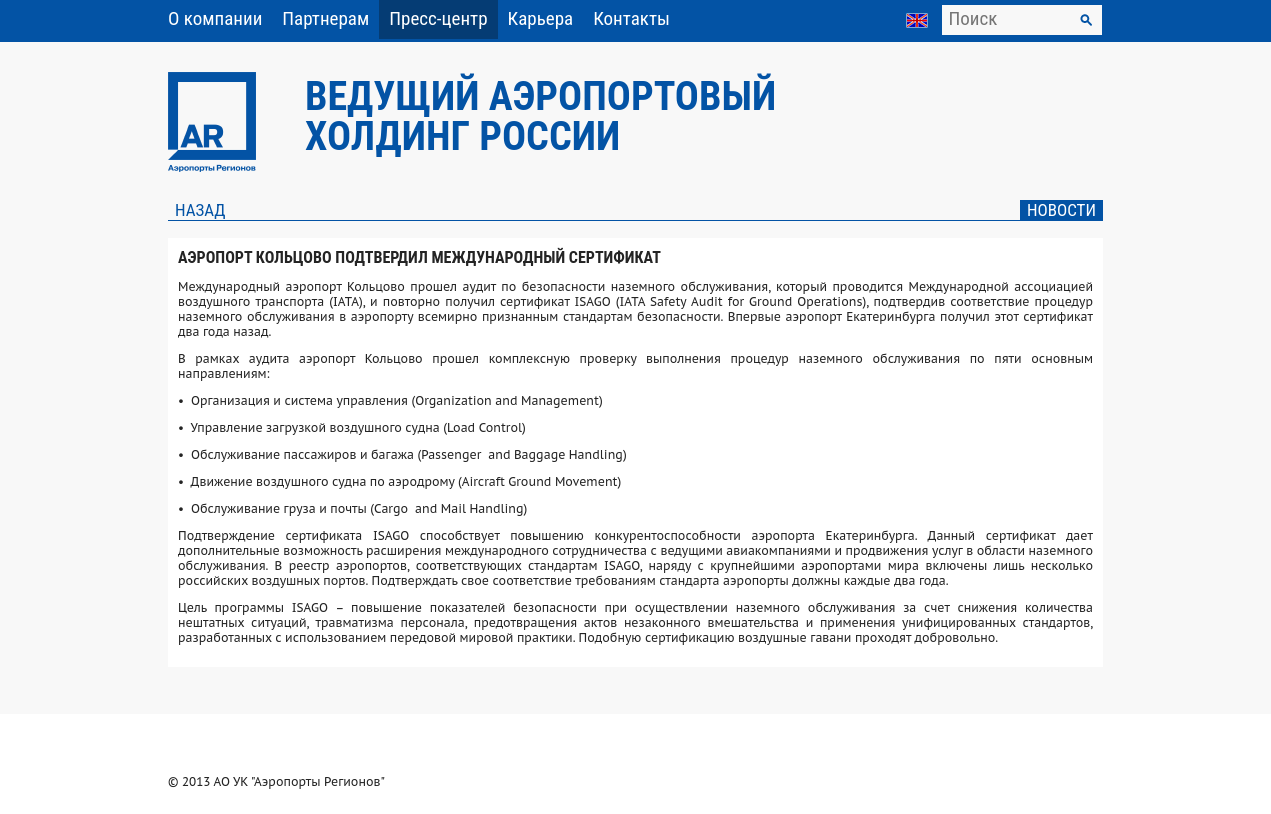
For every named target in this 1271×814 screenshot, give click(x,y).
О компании (215, 18)
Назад (200, 210)
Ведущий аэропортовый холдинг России (540, 116)
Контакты (631, 18)
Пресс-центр (438, 18)
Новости (1061, 210)
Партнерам (325, 18)
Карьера (541, 18)
